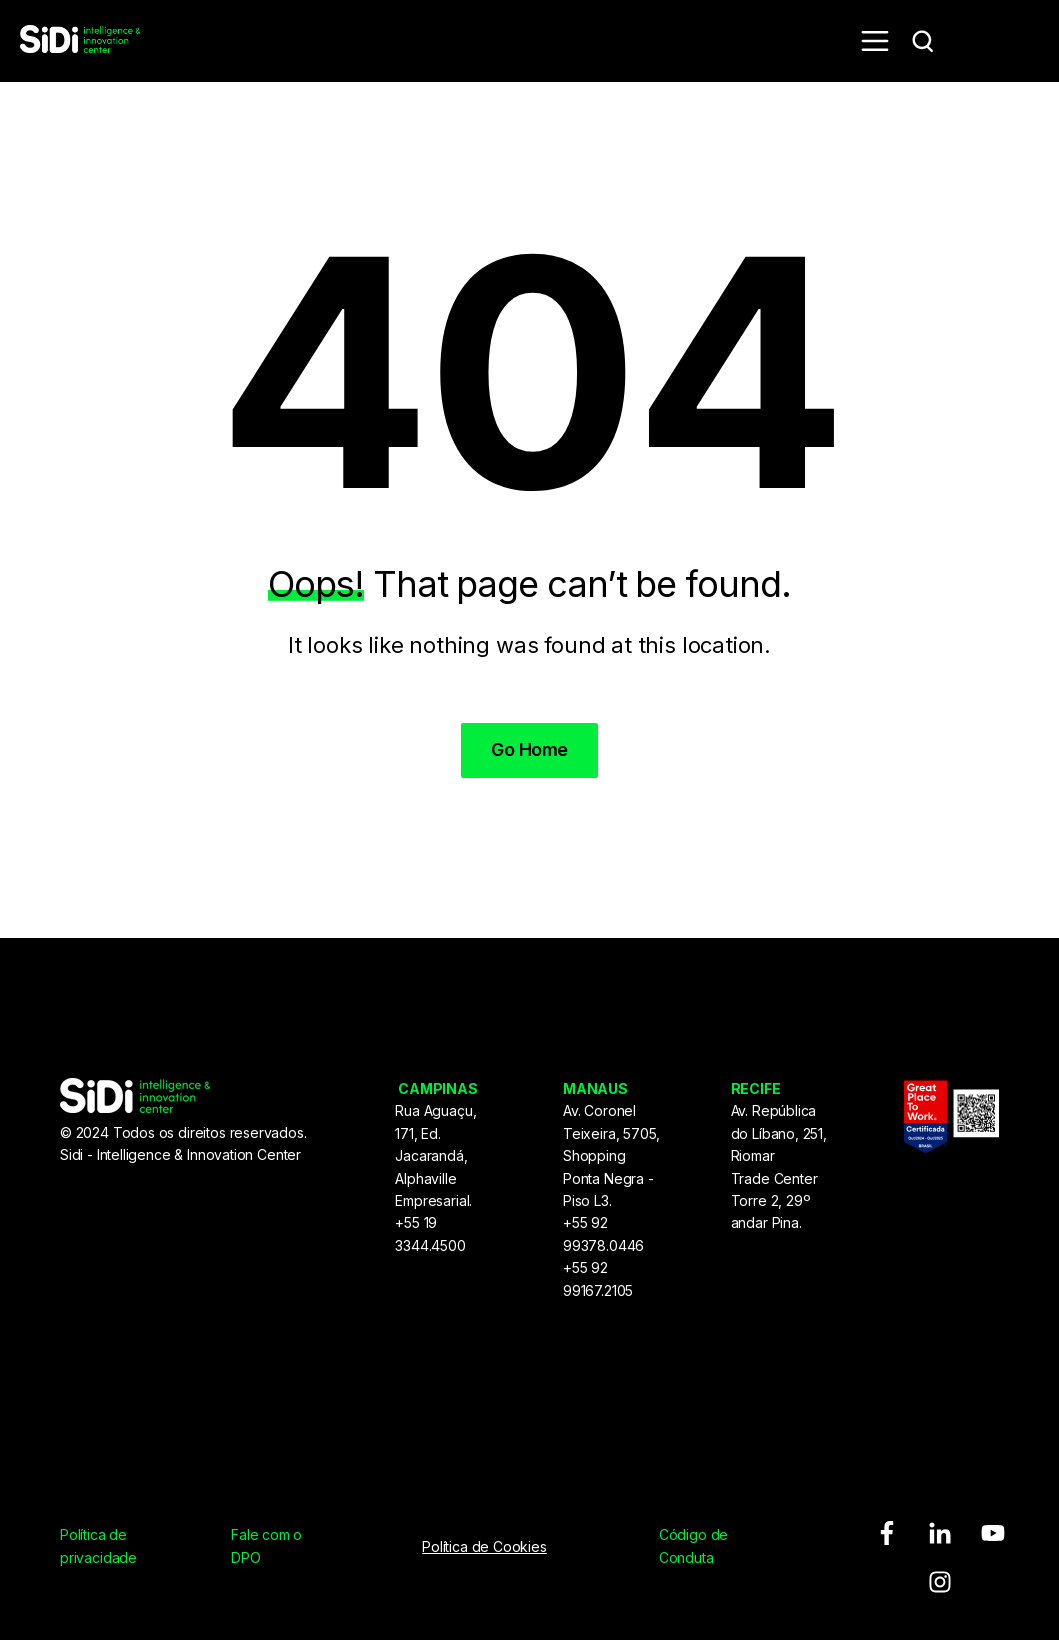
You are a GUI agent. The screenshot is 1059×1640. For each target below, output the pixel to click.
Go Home (529, 749)
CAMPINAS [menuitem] (438, 1088)
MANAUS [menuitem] (595, 1088)
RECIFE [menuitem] (756, 1088)
